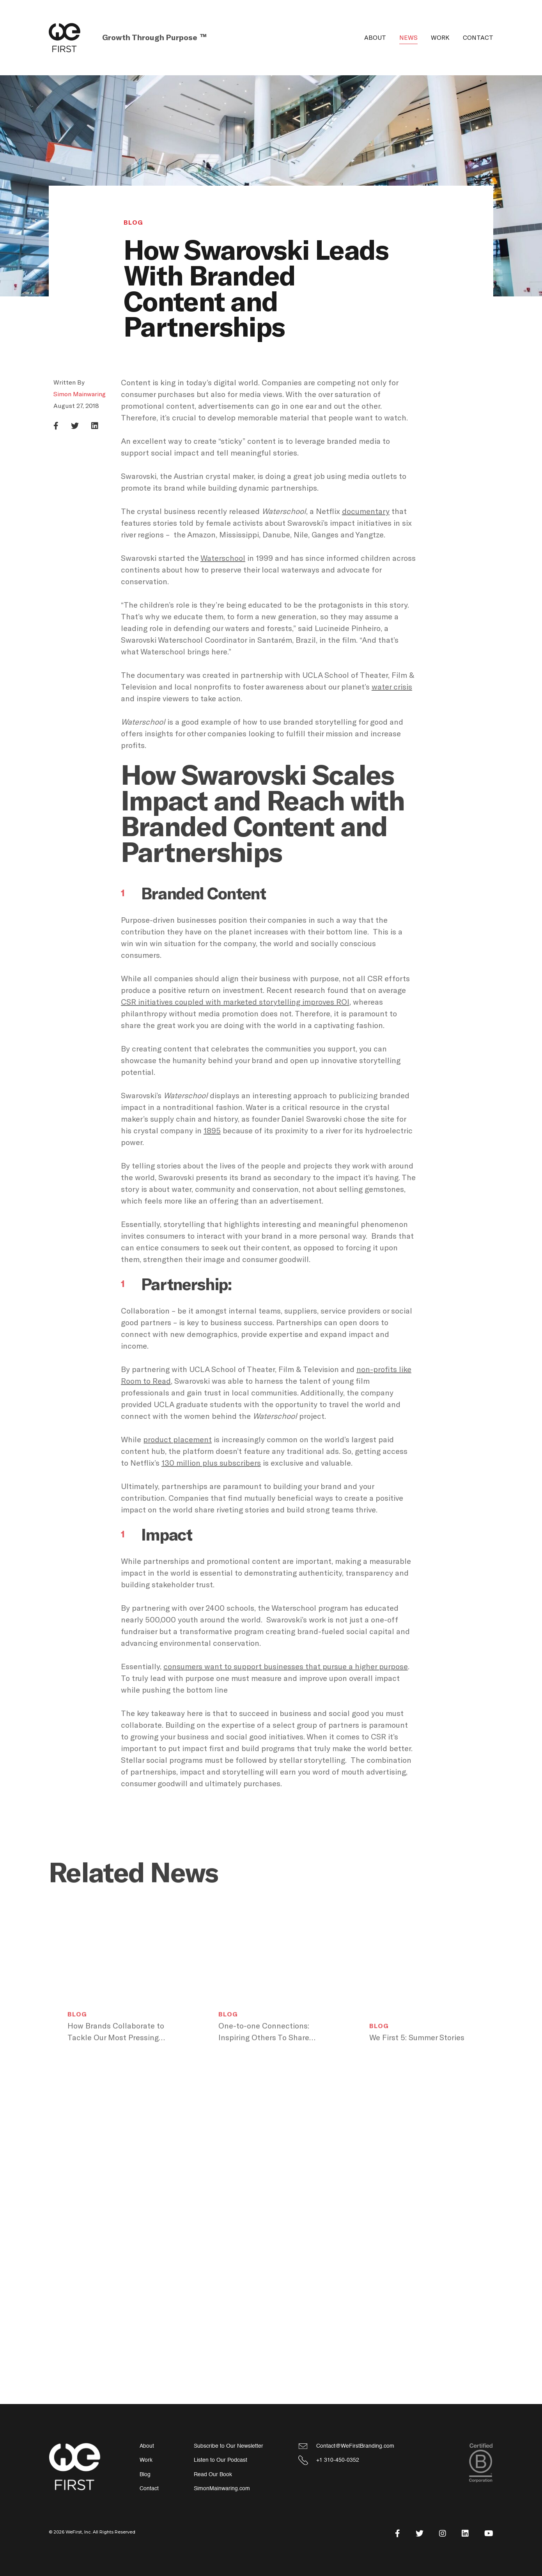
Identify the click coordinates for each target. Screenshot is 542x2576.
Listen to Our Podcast (220, 2459)
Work (440, 37)
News (408, 37)
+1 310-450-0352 (337, 2459)
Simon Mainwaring (79, 394)
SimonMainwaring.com (222, 2488)
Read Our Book (213, 2474)
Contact (478, 37)
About (375, 37)
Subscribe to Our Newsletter (228, 2445)
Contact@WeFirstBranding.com (355, 2445)
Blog (133, 223)
